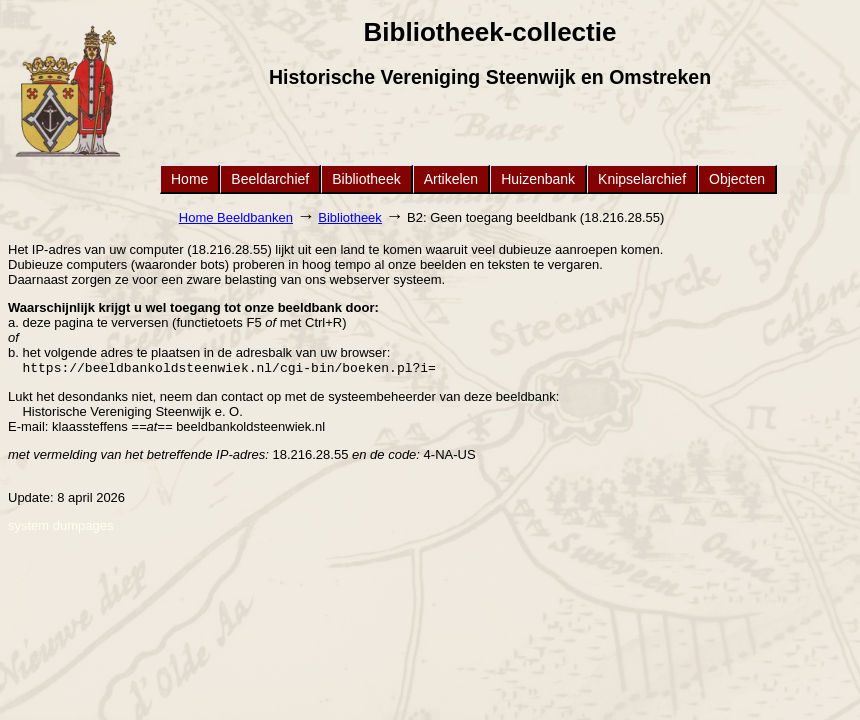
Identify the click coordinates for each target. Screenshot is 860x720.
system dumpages (61, 527)
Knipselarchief (642, 179)
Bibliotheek (366, 179)
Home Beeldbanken (236, 217)
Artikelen (451, 179)
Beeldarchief (270, 179)
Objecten (737, 179)
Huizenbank (538, 179)
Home (189, 179)
